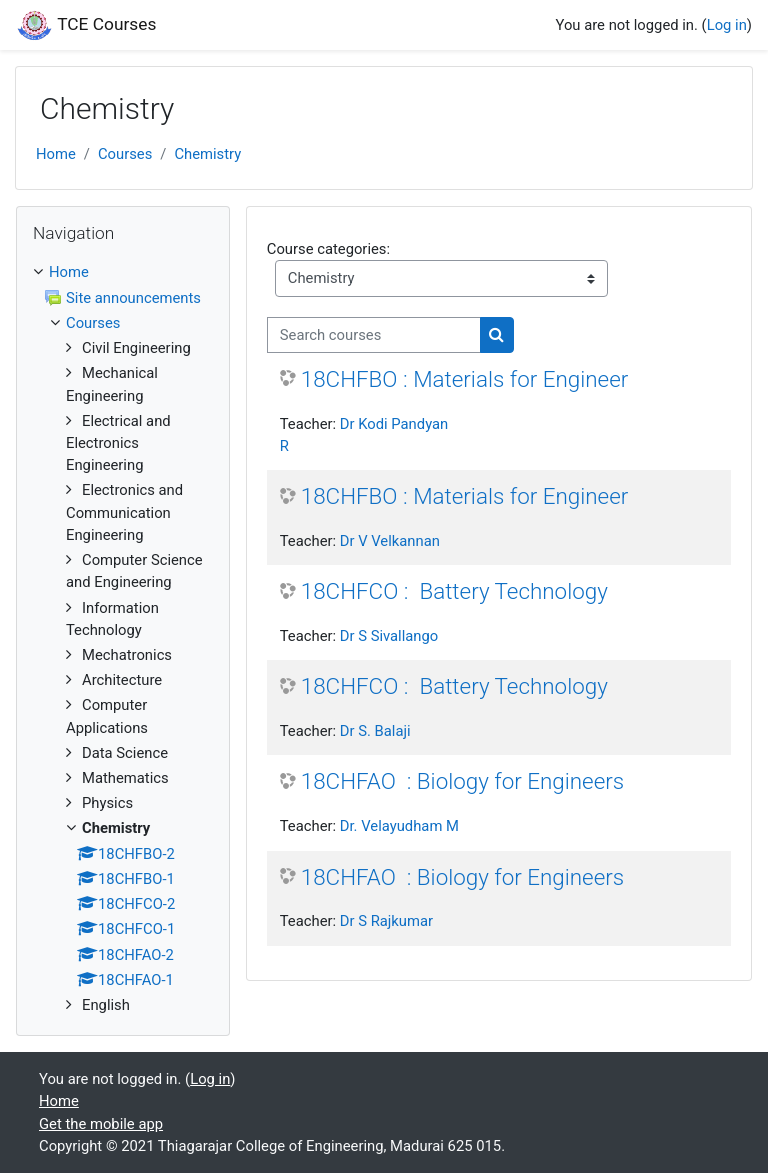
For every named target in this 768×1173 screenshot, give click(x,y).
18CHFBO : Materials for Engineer (465, 379)
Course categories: (328, 249)
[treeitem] (123, 272)
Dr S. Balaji (375, 731)
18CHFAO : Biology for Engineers (462, 781)
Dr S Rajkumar (386, 921)
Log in (727, 25)
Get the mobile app (101, 1124)
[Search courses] (374, 335)
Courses (125, 154)
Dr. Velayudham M (399, 826)
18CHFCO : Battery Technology (454, 591)
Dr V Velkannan (390, 541)
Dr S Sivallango (389, 636)
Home (56, 154)
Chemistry (207, 154)
